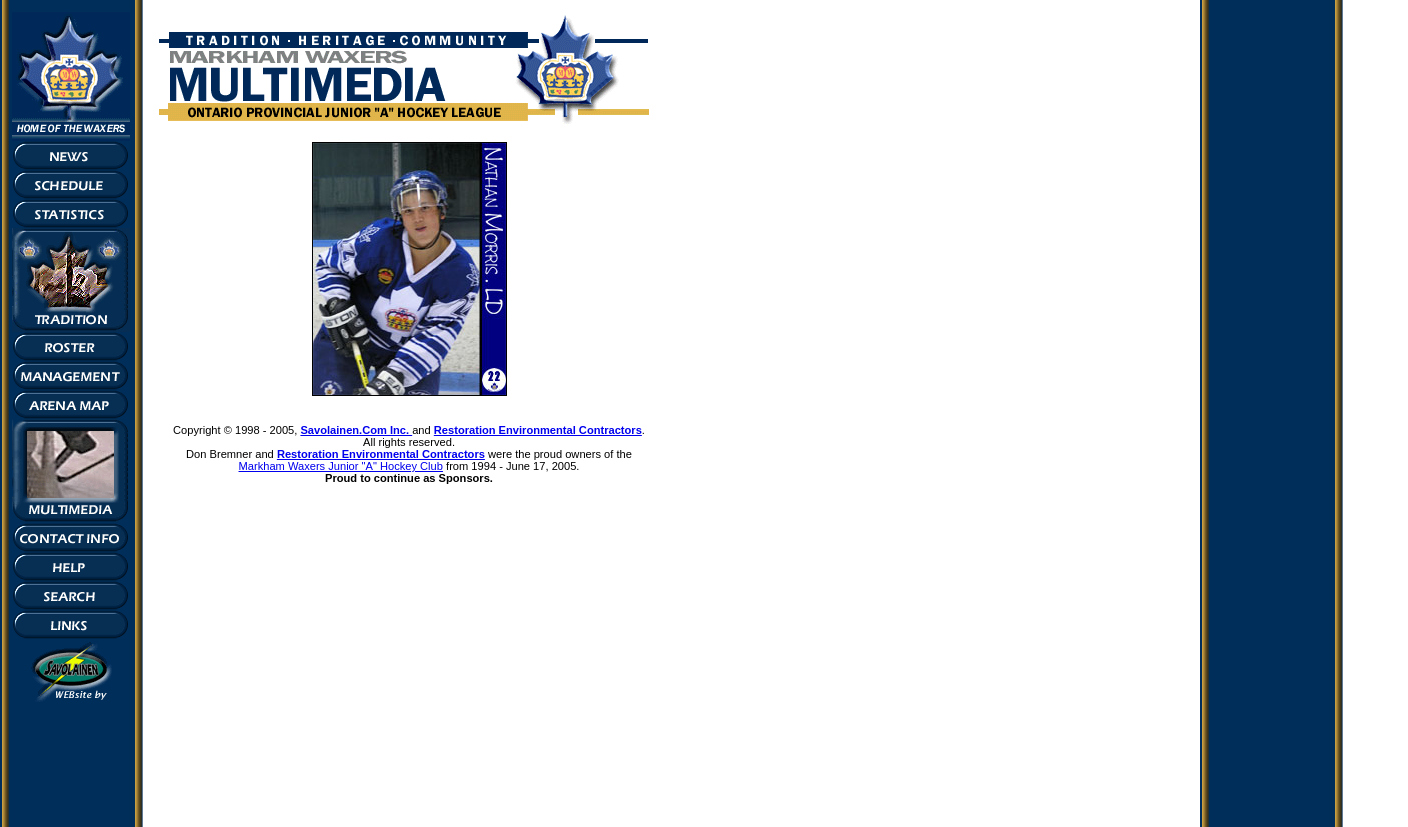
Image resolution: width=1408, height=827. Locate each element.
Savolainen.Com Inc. (356, 430)
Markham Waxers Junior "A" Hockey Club (341, 466)
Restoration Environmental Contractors (538, 430)
